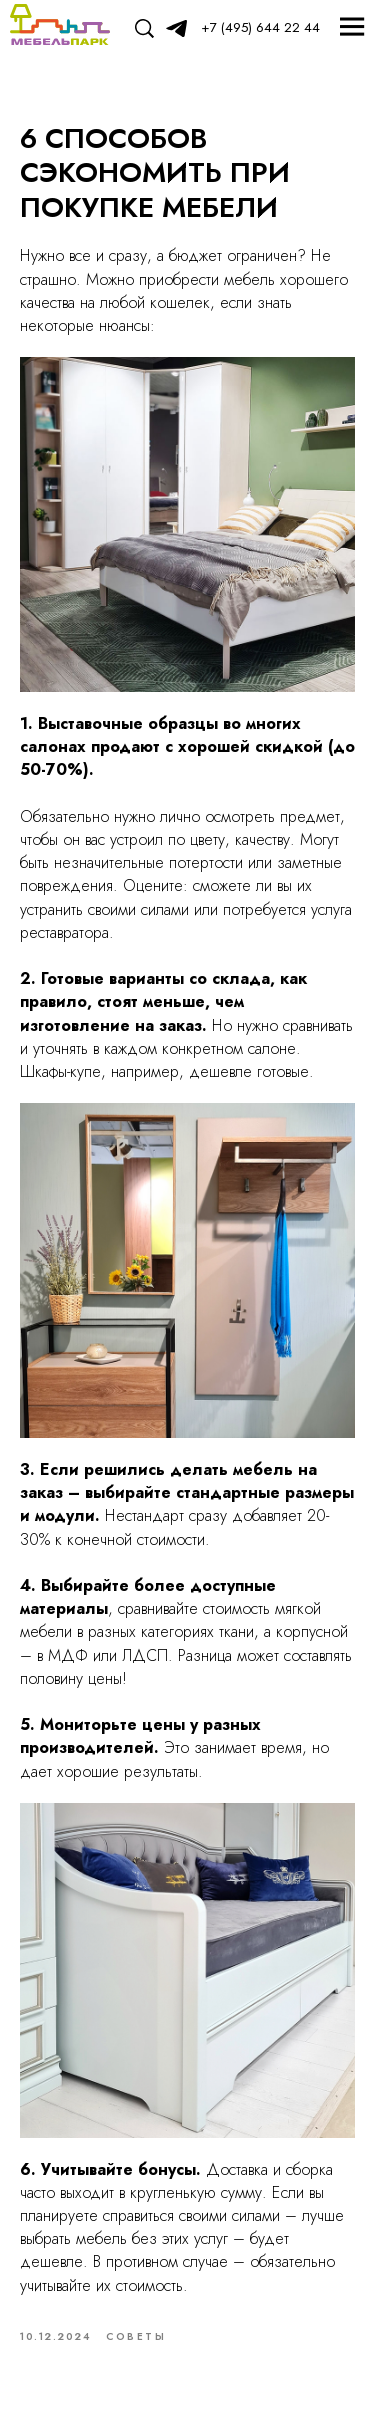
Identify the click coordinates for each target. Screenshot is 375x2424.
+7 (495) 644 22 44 (260, 27)
